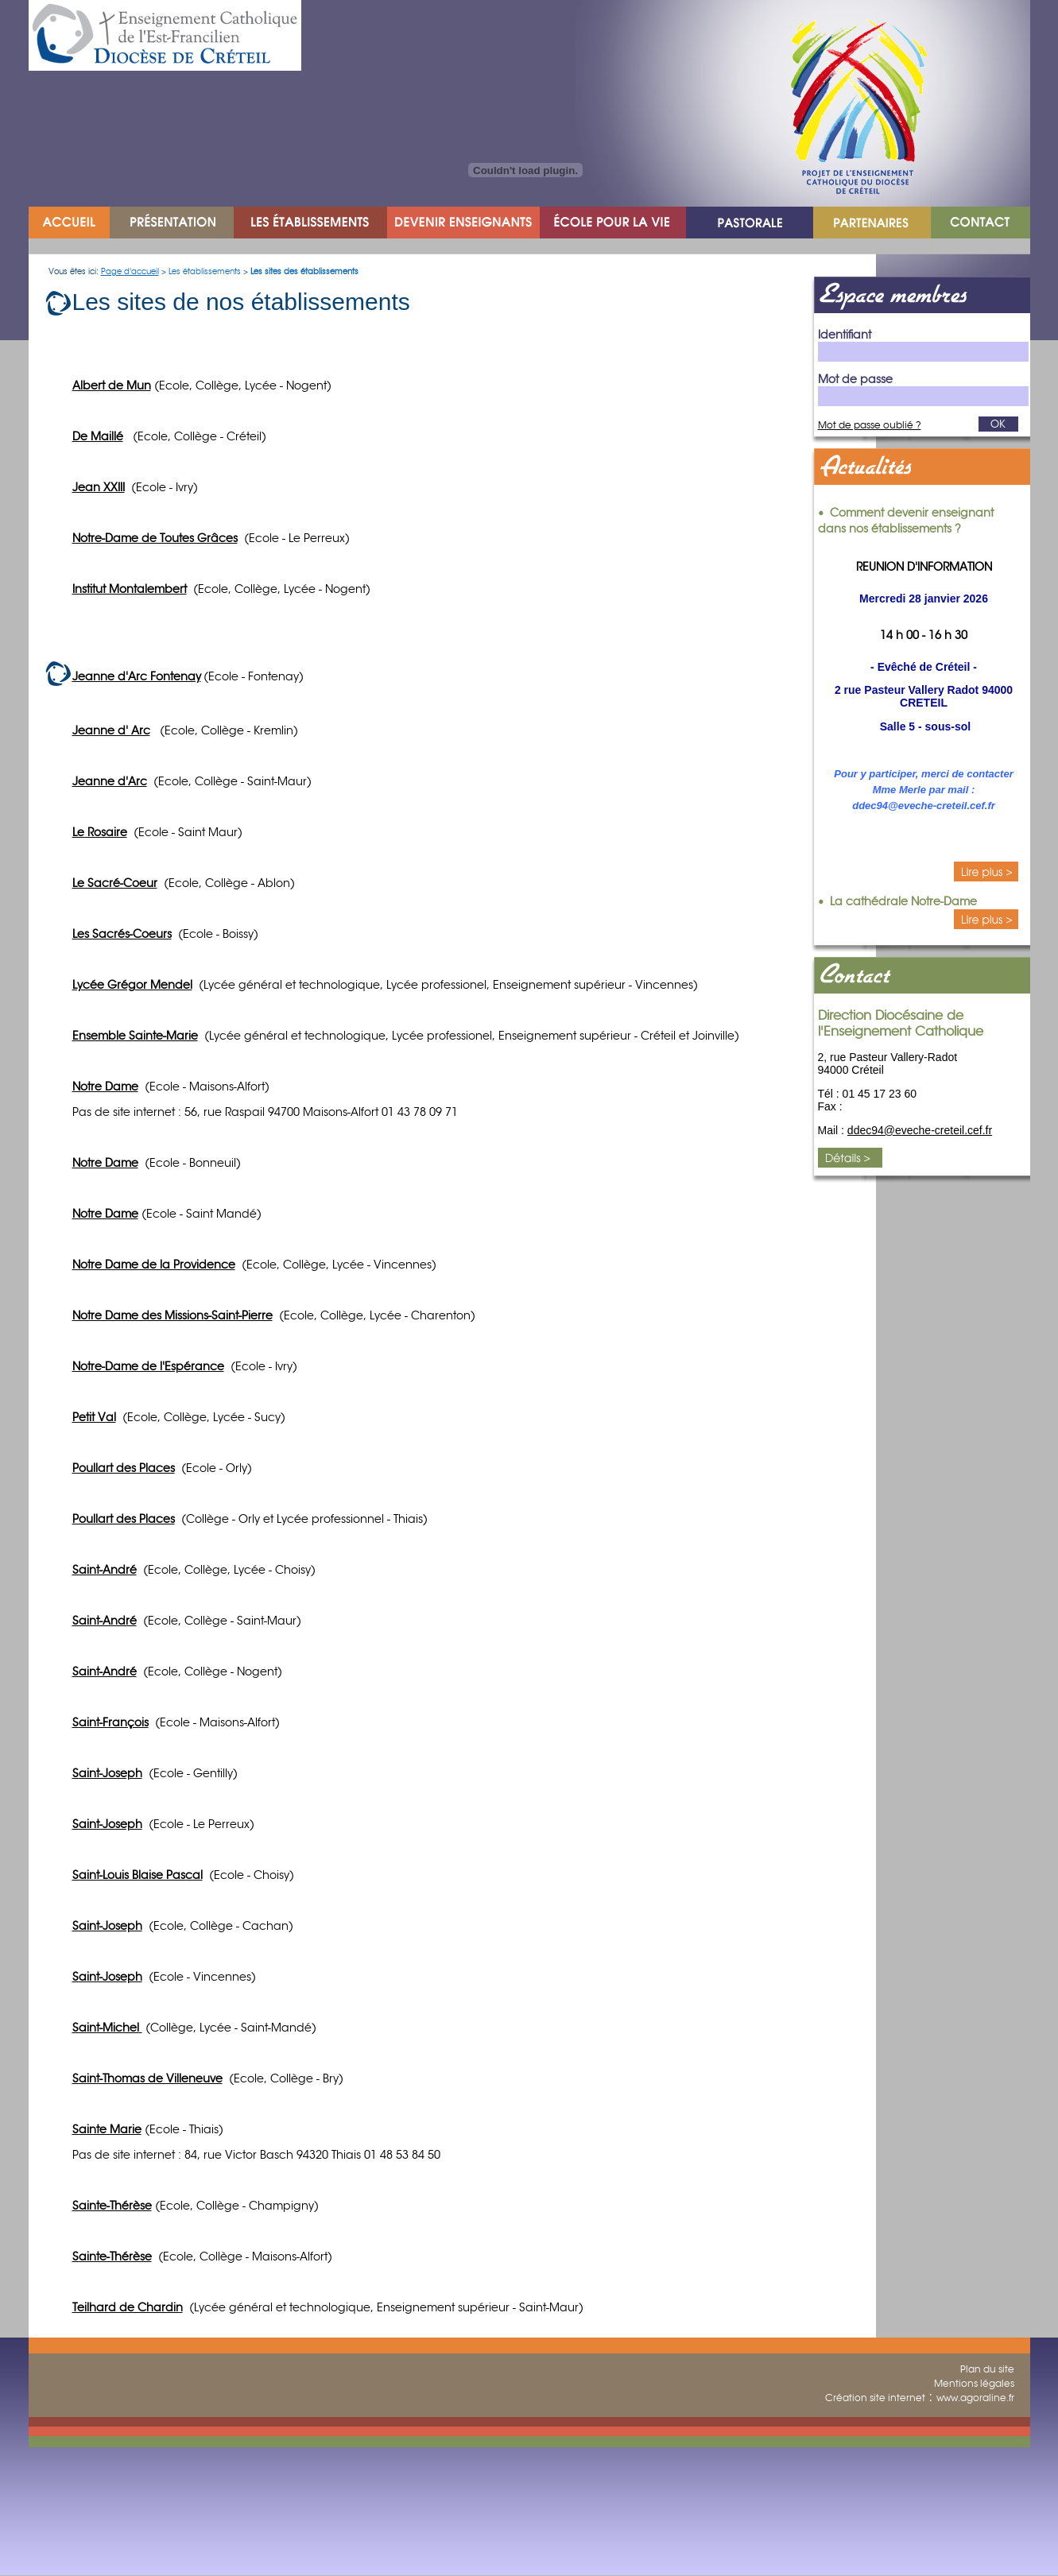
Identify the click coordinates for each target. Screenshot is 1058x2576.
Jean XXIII (98, 487)
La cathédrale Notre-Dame (903, 901)
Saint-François (110, 1722)
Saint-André (104, 1570)
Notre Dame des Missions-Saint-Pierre (172, 1315)
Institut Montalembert (129, 589)
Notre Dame (105, 1086)
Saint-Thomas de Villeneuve (147, 2078)
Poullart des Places (123, 1519)
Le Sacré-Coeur (114, 883)
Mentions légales (974, 2383)
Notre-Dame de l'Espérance (148, 1366)
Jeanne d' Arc (111, 730)
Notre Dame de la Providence (153, 1264)
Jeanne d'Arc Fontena (134, 676)
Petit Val (94, 1417)
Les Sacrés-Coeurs (122, 934)
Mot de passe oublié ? (869, 425)
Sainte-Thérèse (112, 2256)
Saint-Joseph (107, 1773)
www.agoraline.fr (975, 2398)
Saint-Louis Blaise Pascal (137, 1875)
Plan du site (987, 2369)
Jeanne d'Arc (109, 781)
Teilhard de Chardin (127, 2307)
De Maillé (97, 436)
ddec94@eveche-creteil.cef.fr (919, 1130)
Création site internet (875, 2398)
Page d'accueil (130, 271)
